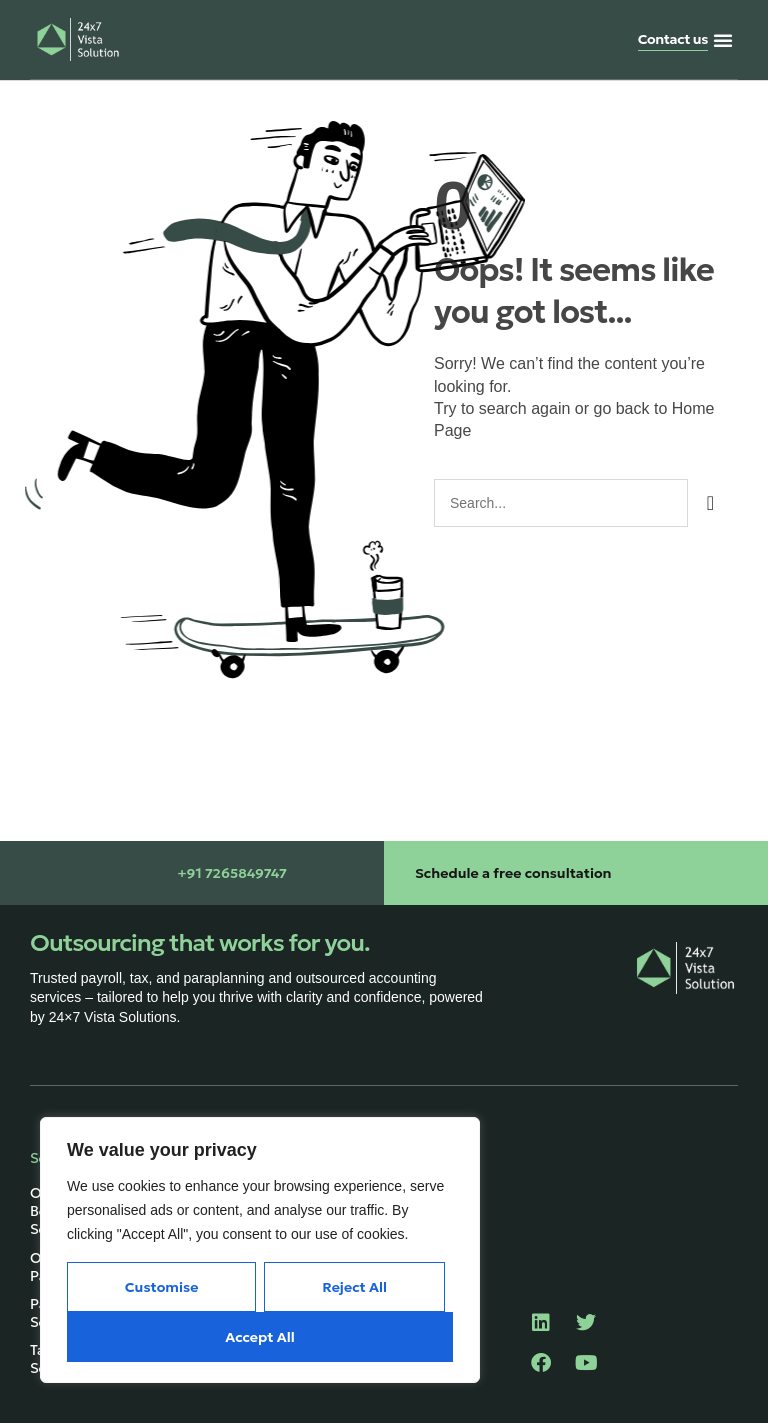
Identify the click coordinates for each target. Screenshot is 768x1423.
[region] (260, 1250)
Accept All (259, 1337)
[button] (723, 40)
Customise (162, 1287)
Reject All (354, 1287)
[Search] (710, 503)
